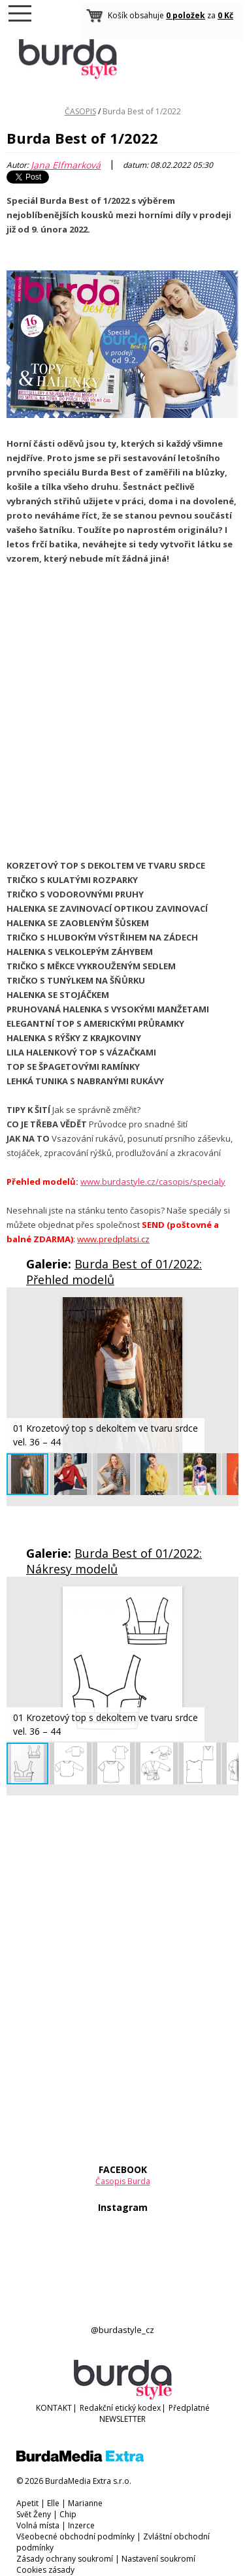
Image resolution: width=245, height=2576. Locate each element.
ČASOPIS (80, 111)
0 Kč (225, 15)
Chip (67, 2514)
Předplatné (189, 2407)
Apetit (27, 2503)
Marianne (85, 2503)
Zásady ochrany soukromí (64, 2558)
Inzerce (81, 2525)
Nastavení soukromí (158, 2558)
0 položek (185, 15)
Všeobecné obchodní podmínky (75, 2536)
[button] (226, 1308)
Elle (53, 2503)
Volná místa (37, 2525)
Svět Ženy (33, 2514)
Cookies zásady (45, 2569)
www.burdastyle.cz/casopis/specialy (152, 1181)
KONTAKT (54, 2407)
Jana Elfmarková (66, 165)
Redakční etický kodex (120, 2407)
